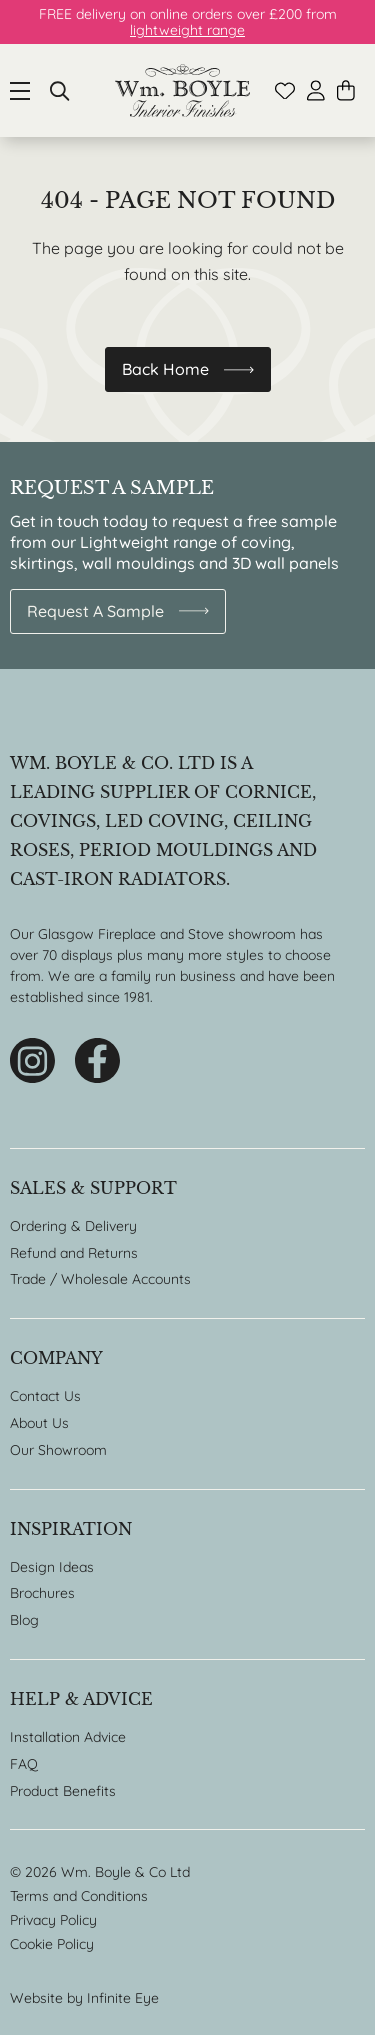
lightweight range (187, 30)
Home (182, 90)
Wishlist (285, 91)
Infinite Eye (123, 1998)
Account (316, 90)
